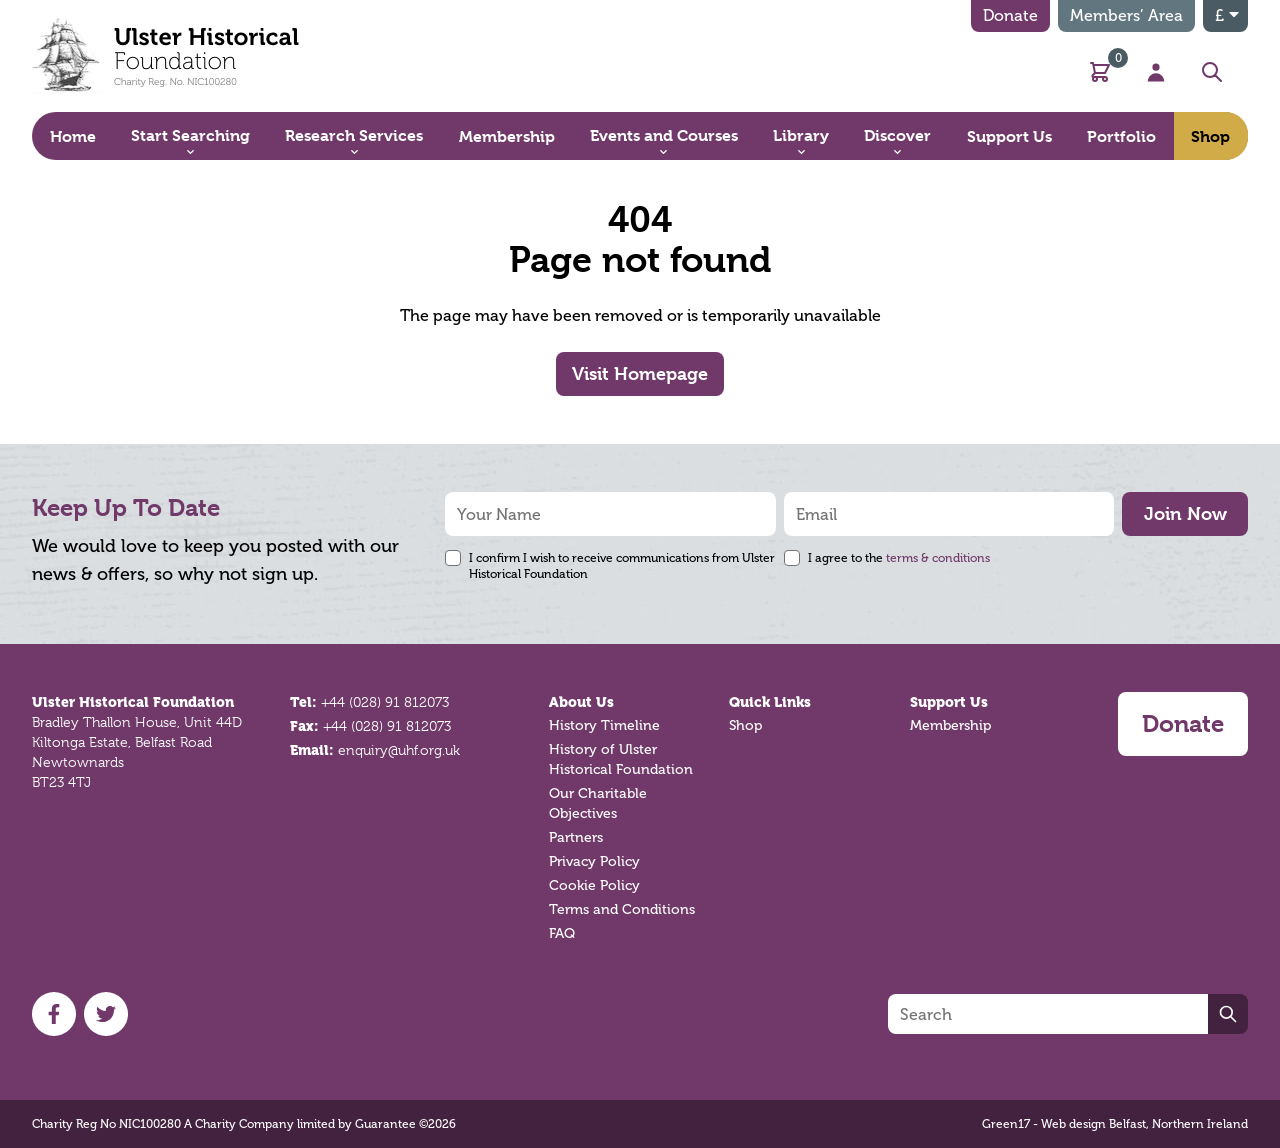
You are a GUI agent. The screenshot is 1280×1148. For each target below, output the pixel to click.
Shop (745, 725)
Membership (950, 725)
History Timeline (604, 725)
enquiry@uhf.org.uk (399, 750)
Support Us (949, 702)
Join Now (1185, 513)
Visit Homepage (640, 373)
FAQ (562, 933)
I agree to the (899, 558)
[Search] (1048, 1014)
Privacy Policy (594, 861)
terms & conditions (938, 558)
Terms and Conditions (622, 909)
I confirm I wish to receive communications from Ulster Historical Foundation (622, 566)
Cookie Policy (594, 885)
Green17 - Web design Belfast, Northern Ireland (1115, 1124)
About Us (581, 702)
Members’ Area (1126, 15)
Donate (1010, 15)
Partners (576, 837)
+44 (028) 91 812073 (385, 702)
